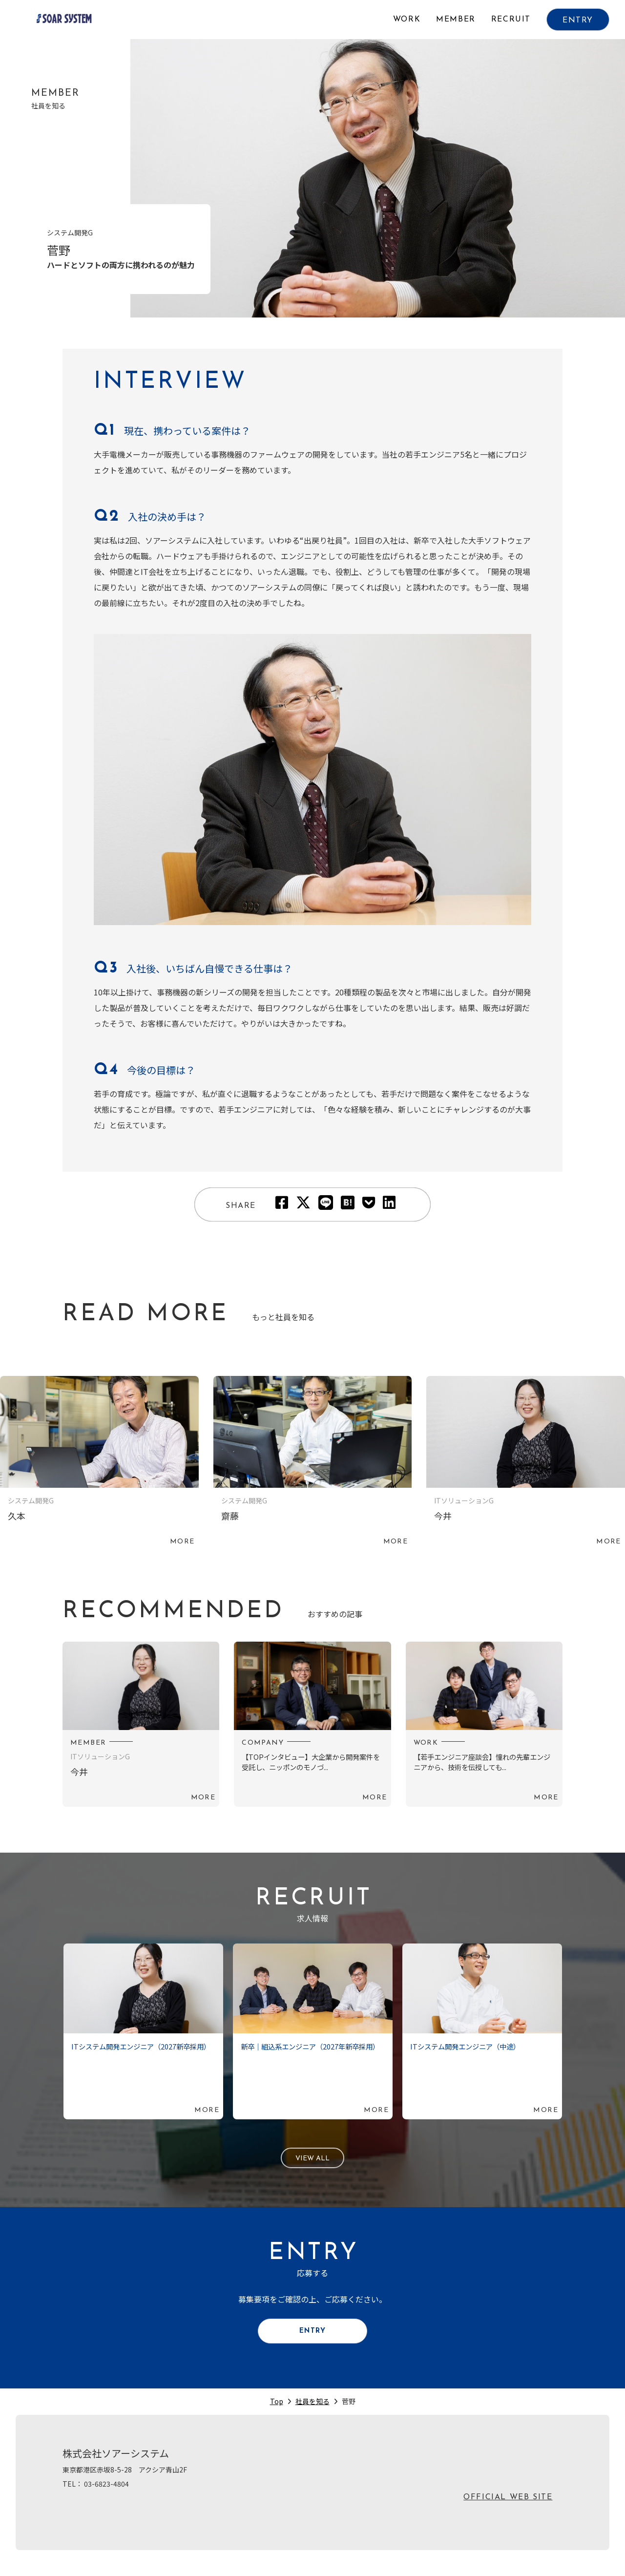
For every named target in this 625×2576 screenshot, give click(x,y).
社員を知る (312, 2411)
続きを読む (99, 1463)
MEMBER (456, 19)
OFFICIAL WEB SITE (507, 2508)
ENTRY (577, 20)
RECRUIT (511, 19)
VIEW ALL (312, 2160)
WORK (406, 19)
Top (276, 2411)
